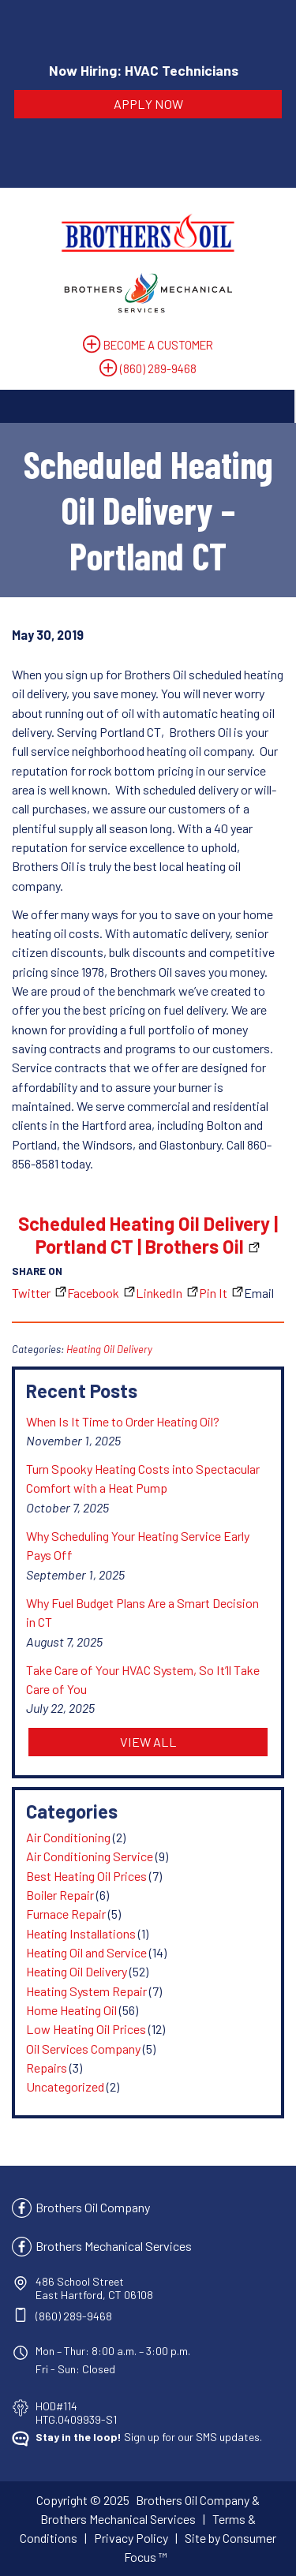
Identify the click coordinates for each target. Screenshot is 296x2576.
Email (259, 1292)
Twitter (31, 1292)
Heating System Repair (86, 1990)
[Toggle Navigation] (147, 406)
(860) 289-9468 (158, 368)
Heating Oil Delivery (109, 1349)
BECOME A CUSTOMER (158, 345)
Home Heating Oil (71, 2009)
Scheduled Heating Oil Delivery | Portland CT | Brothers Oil (148, 1235)
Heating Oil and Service (86, 1952)
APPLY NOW (148, 103)
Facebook (93, 1292)
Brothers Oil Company (93, 2207)
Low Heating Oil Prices (86, 2028)
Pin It (213, 1292)
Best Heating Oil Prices (86, 1875)
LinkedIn (159, 1292)
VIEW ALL (148, 1741)
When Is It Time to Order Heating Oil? (122, 1421)
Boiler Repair (60, 1894)
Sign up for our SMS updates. (149, 2436)
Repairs (46, 2067)
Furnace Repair (66, 1913)
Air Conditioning (68, 1837)
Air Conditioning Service (89, 1856)
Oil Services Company (83, 2048)
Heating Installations (81, 1933)
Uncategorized (65, 2086)
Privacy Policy (131, 2537)
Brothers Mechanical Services (114, 2245)
